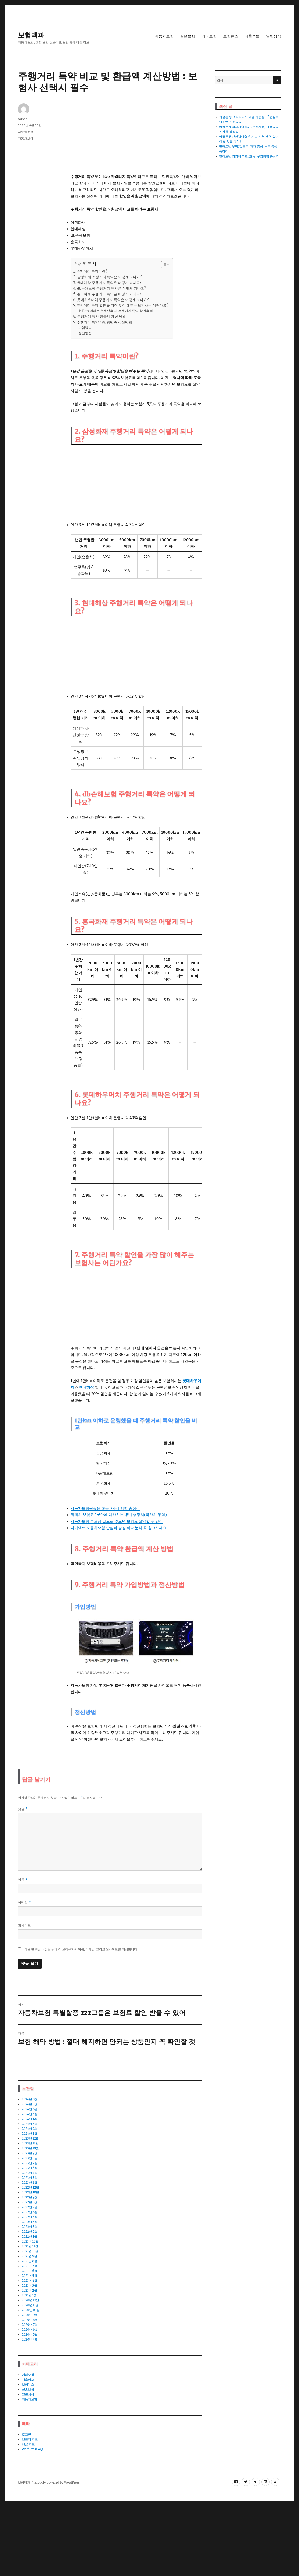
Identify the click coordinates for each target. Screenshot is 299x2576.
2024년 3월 (30, 2124)
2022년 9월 (30, 2197)
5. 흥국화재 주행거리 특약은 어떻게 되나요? (107, 294)
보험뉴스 (230, 36)
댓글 (23, 1809)
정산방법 (85, 333)
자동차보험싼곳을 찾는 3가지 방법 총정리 (105, 1508)
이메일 (24, 1902)
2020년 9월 (30, 2315)
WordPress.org (32, 2449)
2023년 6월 (30, 2168)
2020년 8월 (30, 2320)
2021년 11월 (30, 2246)
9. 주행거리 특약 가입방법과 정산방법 (102, 322)
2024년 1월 (29, 2134)
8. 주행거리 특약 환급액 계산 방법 (99, 316)
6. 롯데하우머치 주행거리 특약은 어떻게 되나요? (111, 300)
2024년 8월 (30, 2099)
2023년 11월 (30, 2143)
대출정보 (252, 36)
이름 (23, 1879)
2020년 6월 (30, 2330)
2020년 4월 (30, 2339)
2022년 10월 (30, 2192)
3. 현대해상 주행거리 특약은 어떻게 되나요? (107, 283)
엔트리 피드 (30, 2439)
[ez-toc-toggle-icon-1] (163, 265)
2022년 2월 (30, 2232)
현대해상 (86, 1387)
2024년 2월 (30, 2129)
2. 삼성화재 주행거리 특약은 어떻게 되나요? (107, 277)
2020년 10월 (30, 2310)
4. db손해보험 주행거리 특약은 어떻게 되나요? (109, 288)
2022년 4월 (30, 2222)
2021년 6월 (29, 2271)
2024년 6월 (30, 2109)
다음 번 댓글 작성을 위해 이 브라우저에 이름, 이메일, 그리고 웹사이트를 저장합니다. (81, 1949)
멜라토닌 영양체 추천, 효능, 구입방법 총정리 (249, 156)
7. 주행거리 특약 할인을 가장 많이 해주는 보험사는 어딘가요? (120, 305)
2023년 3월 (30, 2178)
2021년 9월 (29, 2256)
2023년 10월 (30, 2148)
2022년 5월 (30, 2217)
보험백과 (31, 35)
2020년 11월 (30, 2305)
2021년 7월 (29, 2266)
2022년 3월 (30, 2227)
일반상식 (273, 36)
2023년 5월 (30, 2173)
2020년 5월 (30, 2335)
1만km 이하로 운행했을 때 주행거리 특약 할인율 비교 (117, 311)
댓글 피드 (28, 2444)
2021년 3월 (29, 2286)
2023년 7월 (30, 2163)
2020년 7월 (30, 2325)
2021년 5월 (29, 2276)
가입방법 (85, 328)
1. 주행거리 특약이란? (90, 271)
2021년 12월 (30, 2241)
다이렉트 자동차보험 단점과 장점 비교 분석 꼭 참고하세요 (119, 1527)
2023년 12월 (30, 2139)
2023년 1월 (29, 2183)
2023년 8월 (30, 2158)
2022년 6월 (30, 2212)
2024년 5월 (30, 2114)
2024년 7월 (30, 2104)
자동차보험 (164, 36)
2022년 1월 (29, 2237)
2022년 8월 (30, 2202)
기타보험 (209, 36)
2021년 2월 (29, 2290)
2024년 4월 (30, 2119)
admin (23, 119)
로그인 (26, 2434)
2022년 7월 (30, 2207)
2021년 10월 (30, 2251)
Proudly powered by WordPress (57, 2483)
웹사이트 (24, 1925)
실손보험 (187, 36)
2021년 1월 (29, 2295)
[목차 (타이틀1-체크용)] (165, 264)
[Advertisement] (137, 136)
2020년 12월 (30, 2300)
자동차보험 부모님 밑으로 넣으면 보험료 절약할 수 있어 (117, 1521)
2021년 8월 (29, 2261)
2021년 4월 (29, 2281)
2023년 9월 (30, 2153)
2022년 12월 (30, 2188)
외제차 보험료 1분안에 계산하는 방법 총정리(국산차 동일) (119, 1514)
